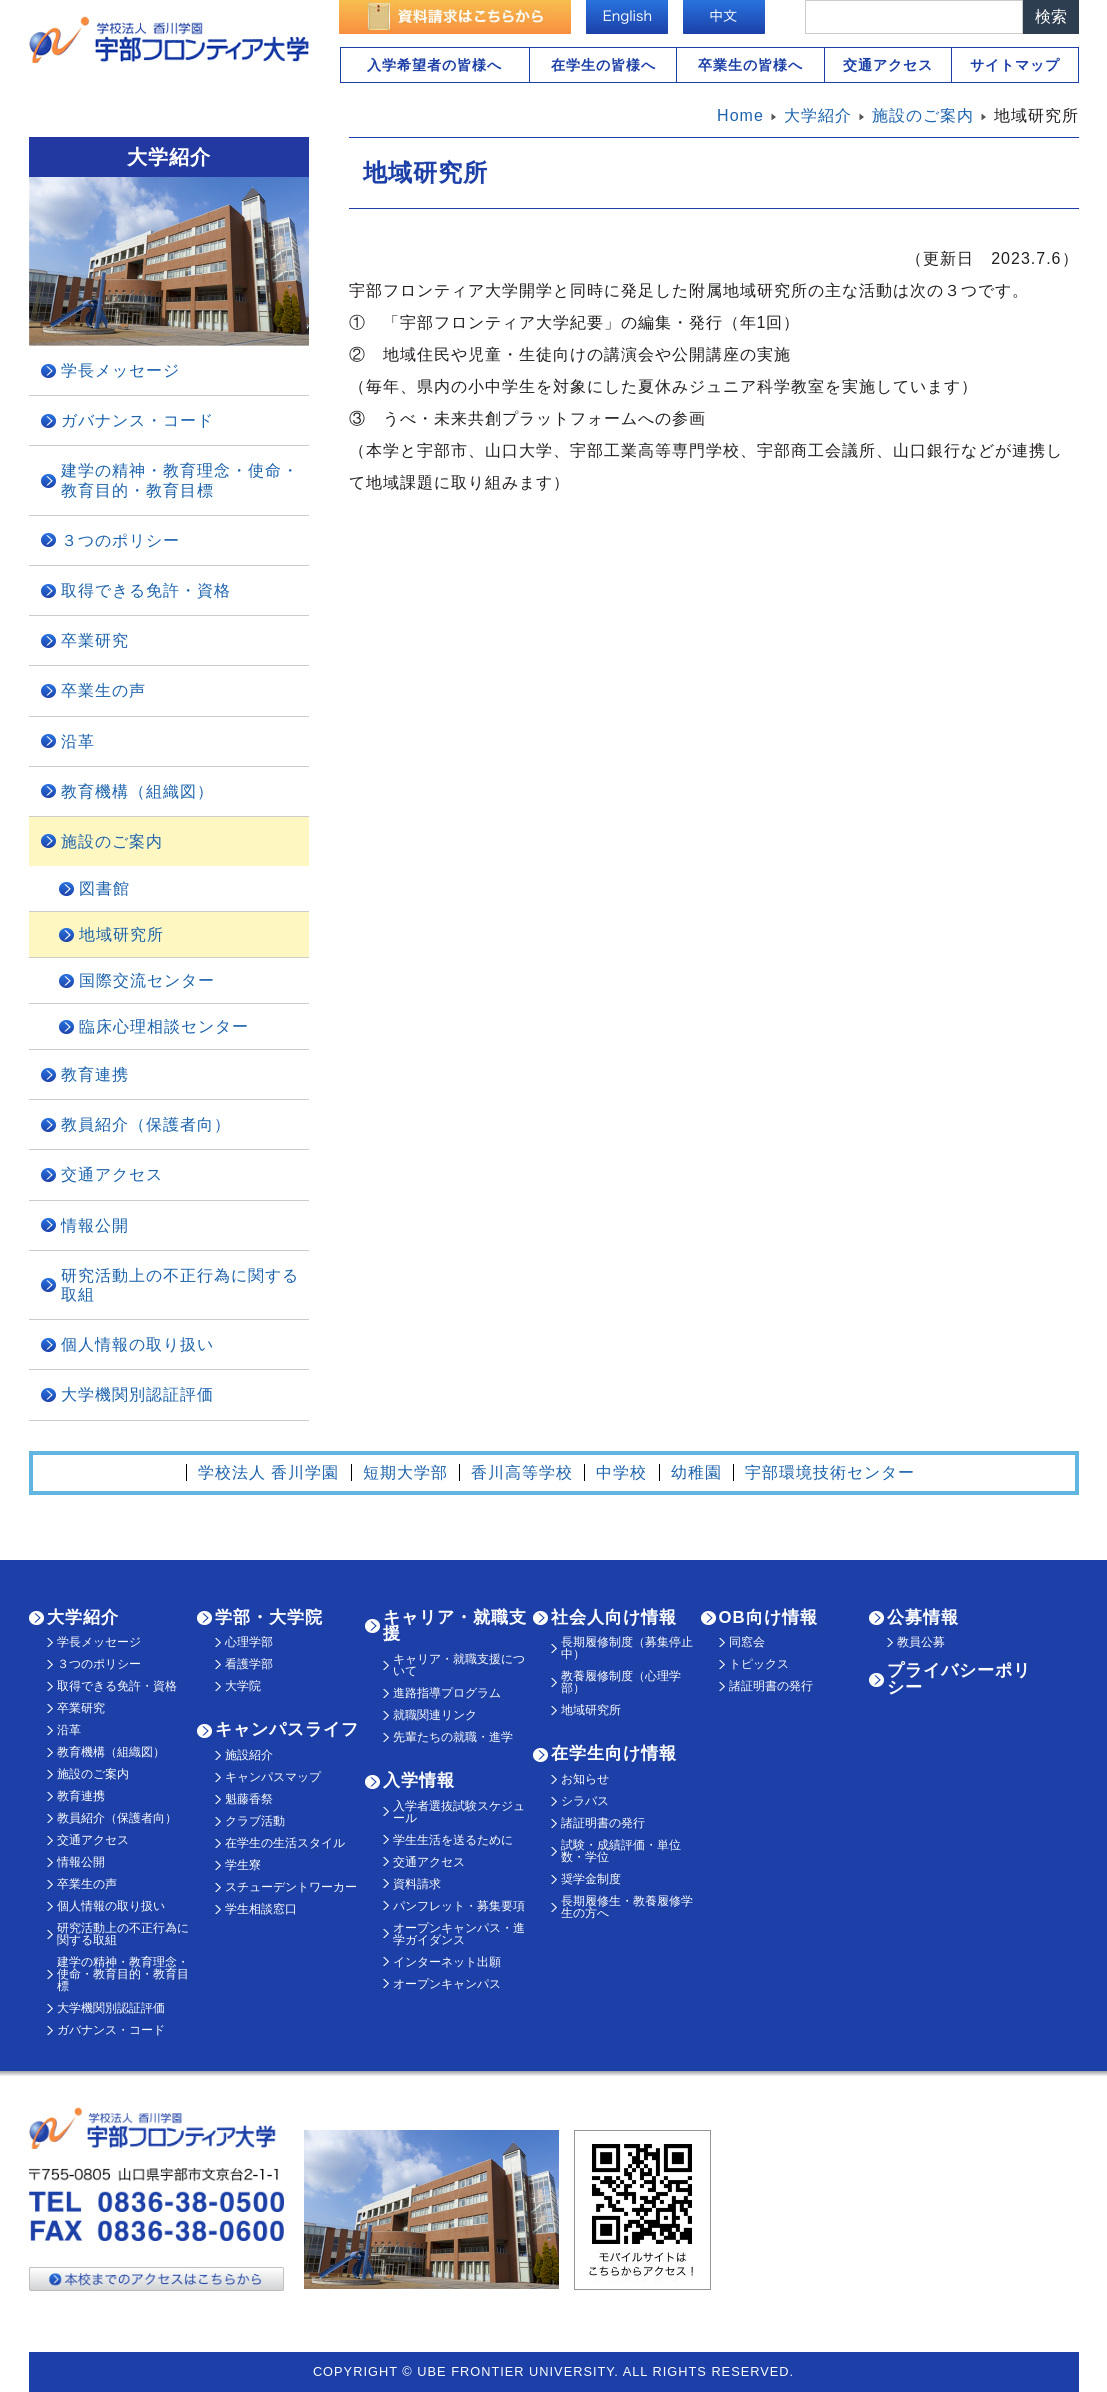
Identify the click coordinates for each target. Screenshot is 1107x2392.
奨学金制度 (591, 1879)
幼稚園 (696, 1472)
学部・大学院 (269, 1617)
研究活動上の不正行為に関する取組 (180, 1285)
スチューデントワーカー (291, 1887)
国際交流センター (147, 980)
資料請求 (417, 1884)
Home (740, 115)
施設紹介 (249, 1755)
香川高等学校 (522, 1472)
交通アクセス (888, 65)
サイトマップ (1015, 65)
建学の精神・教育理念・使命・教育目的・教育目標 (180, 480)
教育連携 (95, 1074)
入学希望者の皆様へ (434, 65)
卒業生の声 (103, 690)
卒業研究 (95, 640)
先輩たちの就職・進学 (453, 1737)
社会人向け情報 (614, 1617)
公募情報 (923, 1617)
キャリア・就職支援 (455, 1626)
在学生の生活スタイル (285, 1843)
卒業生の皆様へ (750, 65)
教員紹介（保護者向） (146, 1124)
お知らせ (585, 1779)
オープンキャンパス (447, 1984)
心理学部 (249, 1642)
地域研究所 (121, 934)
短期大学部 (405, 1472)
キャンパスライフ (287, 1729)
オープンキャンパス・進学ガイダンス (459, 1934)
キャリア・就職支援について (459, 1665)
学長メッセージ (120, 370)
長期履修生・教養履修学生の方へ (627, 1907)
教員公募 (921, 1642)
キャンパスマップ (273, 1777)
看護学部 (249, 1664)
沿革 (78, 741)
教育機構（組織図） (137, 791)
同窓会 (747, 1642)
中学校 (621, 1472)
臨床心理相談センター (164, 1026)
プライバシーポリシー (959, 1679)
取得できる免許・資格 (146, 590)
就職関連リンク (435, 1715)
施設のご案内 (112, 841)
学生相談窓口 (261, 1909)
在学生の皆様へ (603, 65)
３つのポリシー (120, 540)
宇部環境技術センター (830, 1472)
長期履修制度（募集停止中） (627, 1648)
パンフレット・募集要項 (459, 1906)
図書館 (104, 888)
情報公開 (95, 1225)
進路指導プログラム (447, 1693)
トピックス (759, 1664)
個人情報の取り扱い (137, 1344)
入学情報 (419, 1780)
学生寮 (243, 1865)
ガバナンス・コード (137, 420)
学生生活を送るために (453, 1840)
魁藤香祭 (249, 1799)
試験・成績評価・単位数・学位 (621, 1851)
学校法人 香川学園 (268, 1472)
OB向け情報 (768, 1617)
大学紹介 (83, 1617)
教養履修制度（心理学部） (621, 1682)
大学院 (243, 1686)
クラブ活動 (255, 1821)
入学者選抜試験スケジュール (459, 1812)
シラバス (585, 1801)
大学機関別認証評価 (137, 1394)
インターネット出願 (447, 1962)
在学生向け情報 (614, 1753)
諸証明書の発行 (603, 1823)
